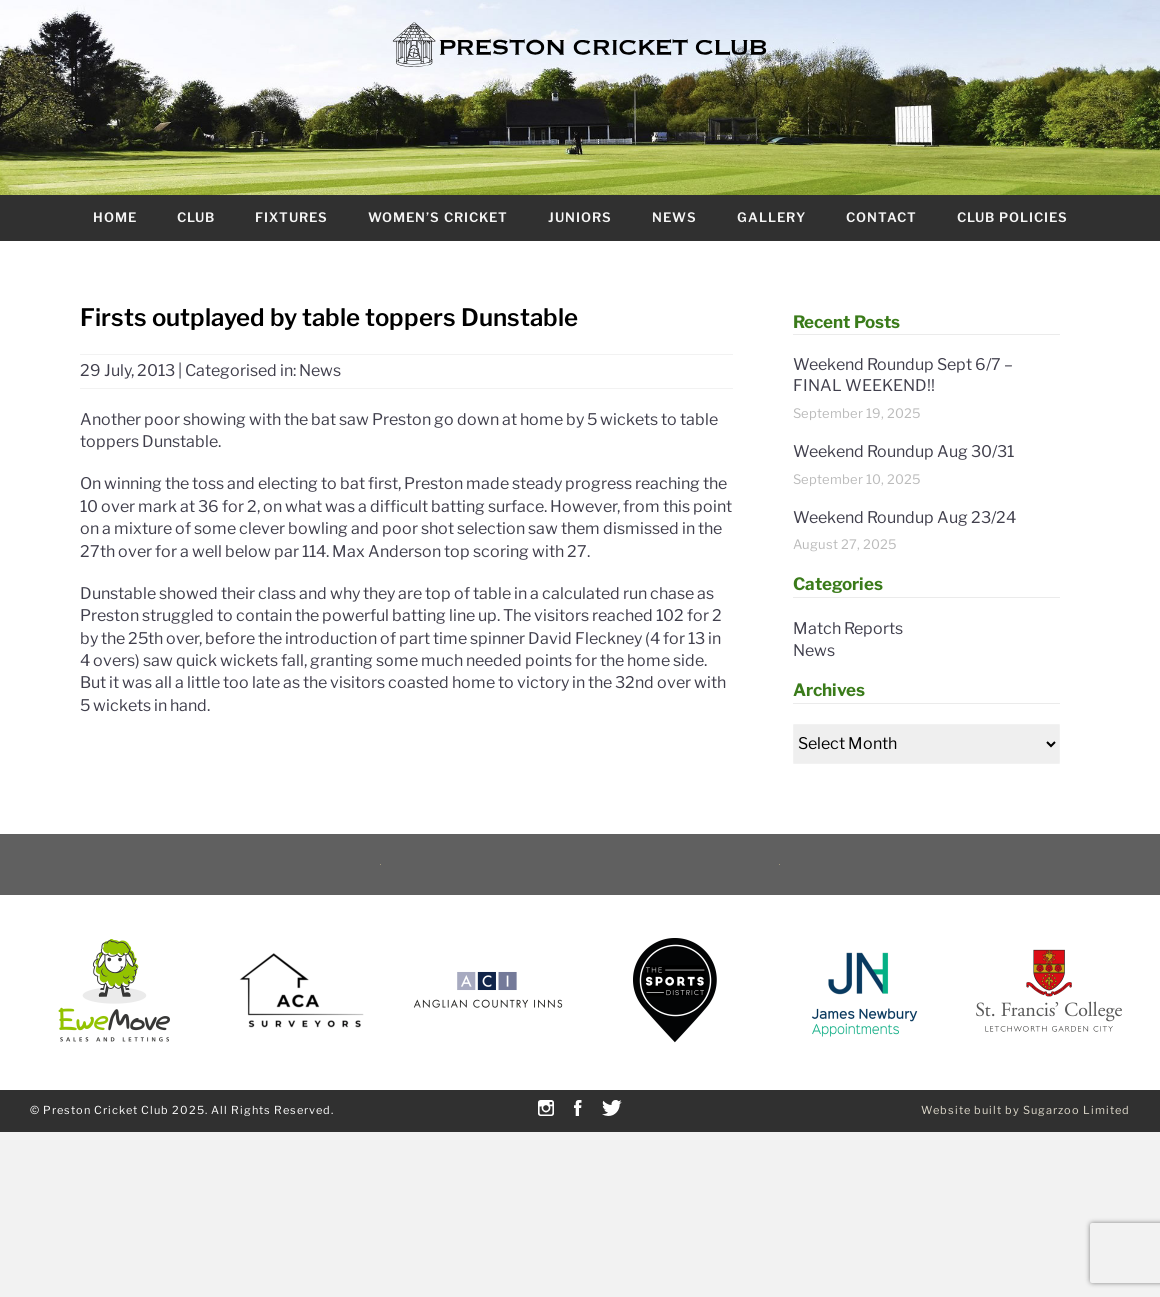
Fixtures (291, 217)
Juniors (580, 217)
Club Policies (1012, 217)
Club (196, 217)
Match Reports (848, 628)
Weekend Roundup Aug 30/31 (903, 451)
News (674, 217)
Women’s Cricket (438, 217)
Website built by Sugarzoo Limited (1025, 1110)
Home (115, 217)
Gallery (771, 217)
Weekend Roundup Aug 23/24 (904, 517)
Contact (881, 217)
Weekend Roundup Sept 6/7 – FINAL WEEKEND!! (903, 375)
